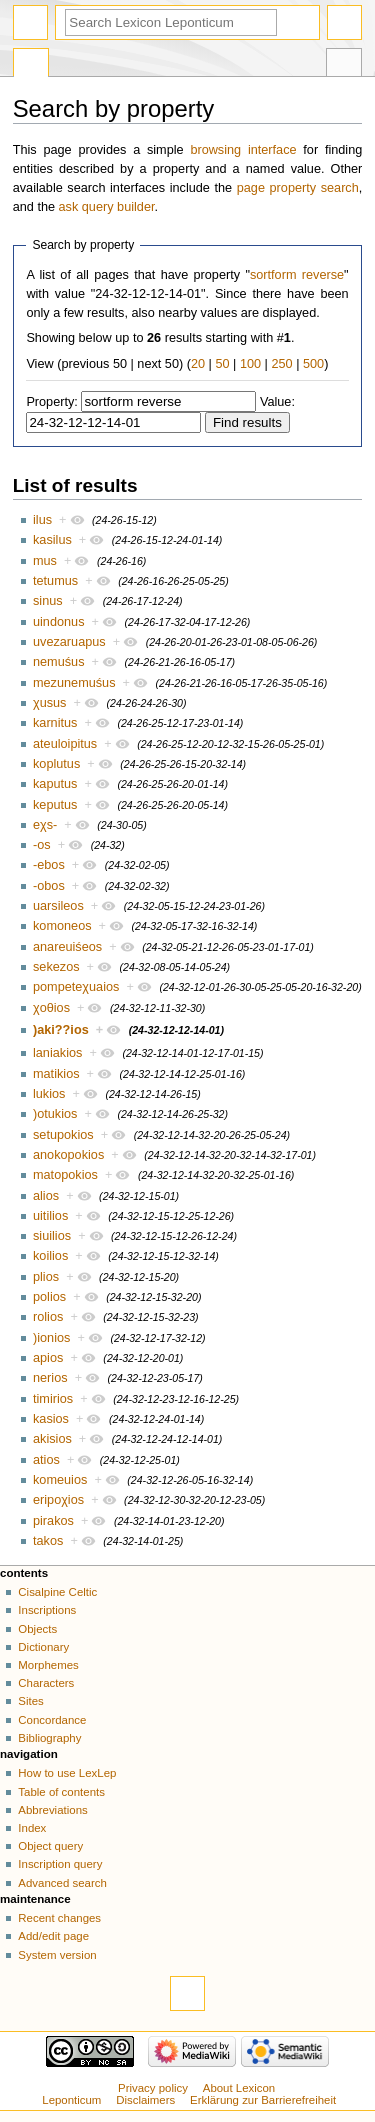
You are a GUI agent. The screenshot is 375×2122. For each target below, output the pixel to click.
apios (48, 1358)
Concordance (52, 1720)
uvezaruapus (69, 642)
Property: (51, 402)
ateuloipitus (65, 744)
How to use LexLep (67, 1773)
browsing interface (243, 150)
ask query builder (107, 207)
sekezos (56, 967)
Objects (37, 1629)
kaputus (55, 784)
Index (32, 1828)
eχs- (45, 825)
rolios (48, 1317)
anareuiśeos (67, 947)
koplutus (56, 764)
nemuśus (58, 662)
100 (250, 364)
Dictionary (43, 1647)
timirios (53, 1399)
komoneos (62, 926)
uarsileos (58, 906)
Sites (30, 1701)
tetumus (55, 581)
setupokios (63, 1135)
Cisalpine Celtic (57, 1592)
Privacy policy (153, 2088)
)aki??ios (61, 1030)
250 (281, 364)
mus (45, 561)
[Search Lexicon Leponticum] (171, 22)
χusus (49, 703)
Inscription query (60, 1864)
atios (46, 1460)
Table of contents (61, 1792)
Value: (277, 402)
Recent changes (59, 1918)
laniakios (57, 1053)
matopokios (65, 1175)
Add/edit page (53, 1936)
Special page (31, 65)
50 (222, 364)
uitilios (50, 1216)
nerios (50, 1378)
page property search (298, 188)
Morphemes (48, 1665)
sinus (48, 601)
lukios (49, 1094)
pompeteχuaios (76, 987)
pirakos (53, 1521)
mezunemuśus (74, 683)
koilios (50, 1256)
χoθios (51, 1008)
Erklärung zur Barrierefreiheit (263, 2100)
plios (46, 1277)
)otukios (55, 1114)
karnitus (55, 723)
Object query (50, 1846)
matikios (56, 1074)
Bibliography (49, 1738)
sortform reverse (297, 275)
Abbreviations (52, 1810)
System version (57, 1955)
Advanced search (62, 1883)
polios (49, 1297)
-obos (49, 886)
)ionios (51, 1338)
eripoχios (58, 1500)
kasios (51, 1419)
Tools (344, 65)
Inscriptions (47, 1610)
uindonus (59, 622)
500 (313, 364)
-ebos (49, 865)
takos (48, 1541)
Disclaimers (145, 2100)
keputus (55, 805)
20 (198, 364)
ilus (42, 520)
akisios (52, 1439)
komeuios (60, 1480)
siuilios (52, 1236)
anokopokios (68, 1155)
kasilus (52, 540)
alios (46, 1196)
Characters (46, 1683)
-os (42, 845)
